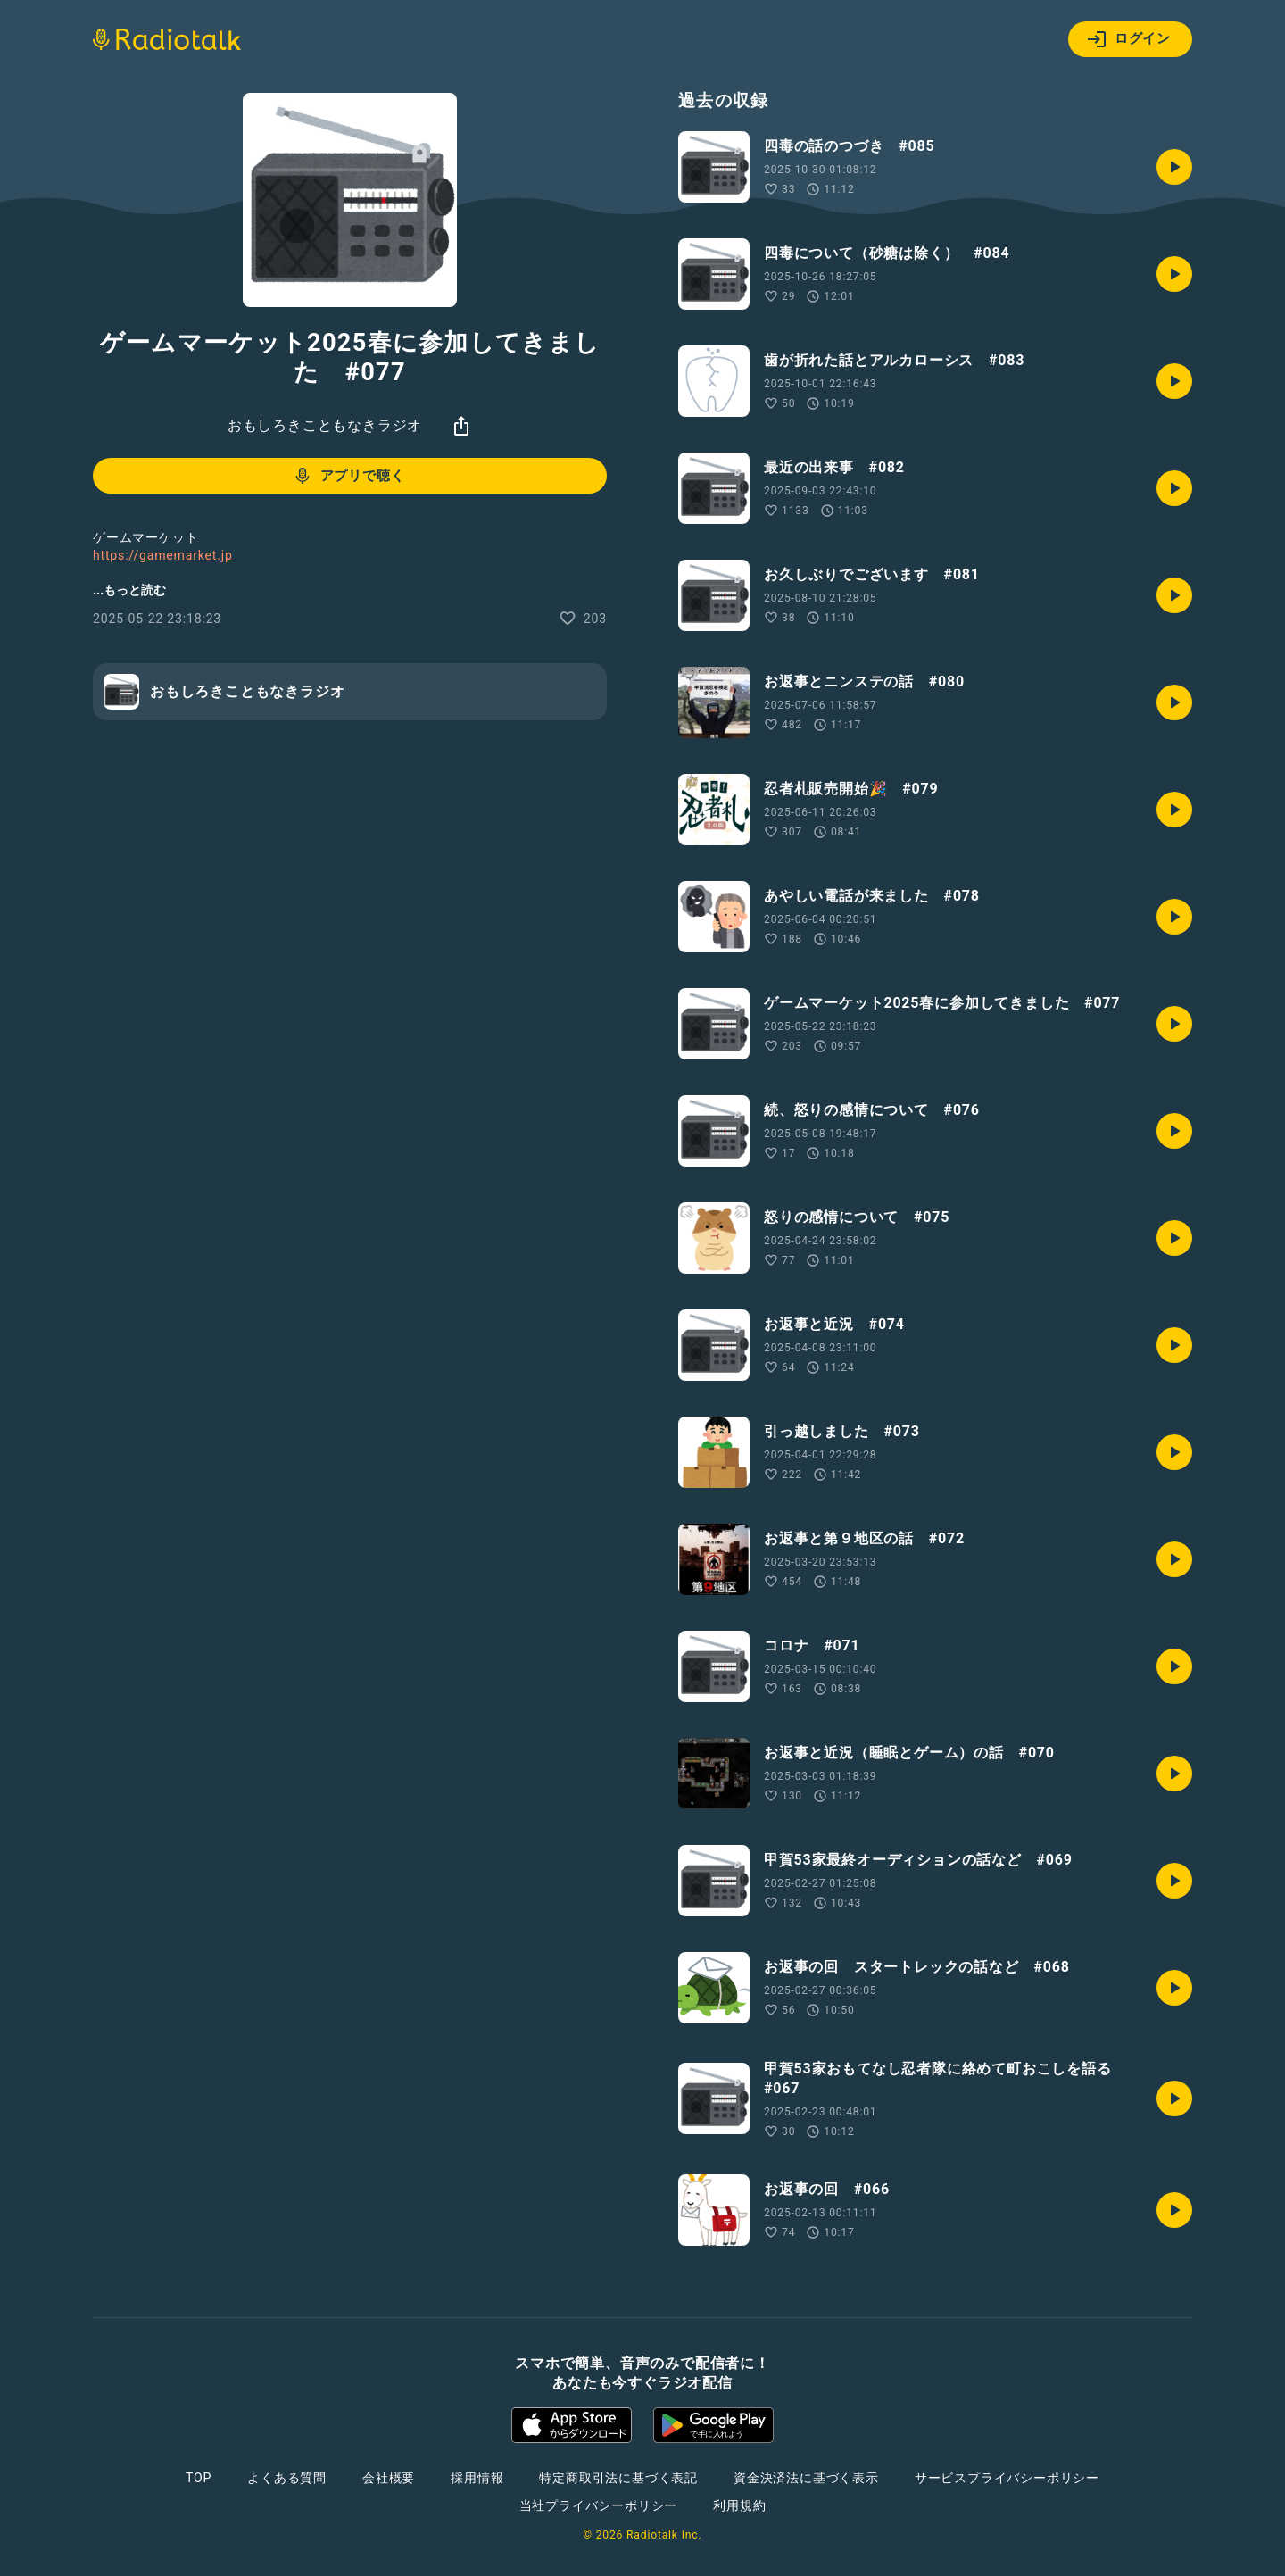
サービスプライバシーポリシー (1007, 2478)
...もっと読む (129, 590)
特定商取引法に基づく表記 (618, 2478)
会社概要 (388, 2478)
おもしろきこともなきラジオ (325, 425)
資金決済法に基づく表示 (806, 2478)
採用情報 (477, 2478)
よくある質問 (287, 2478)
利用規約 (739, 2505)
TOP (198, 2478)
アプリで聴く (348, 475)
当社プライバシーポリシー (598, 2505)
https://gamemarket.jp (163, 555)
